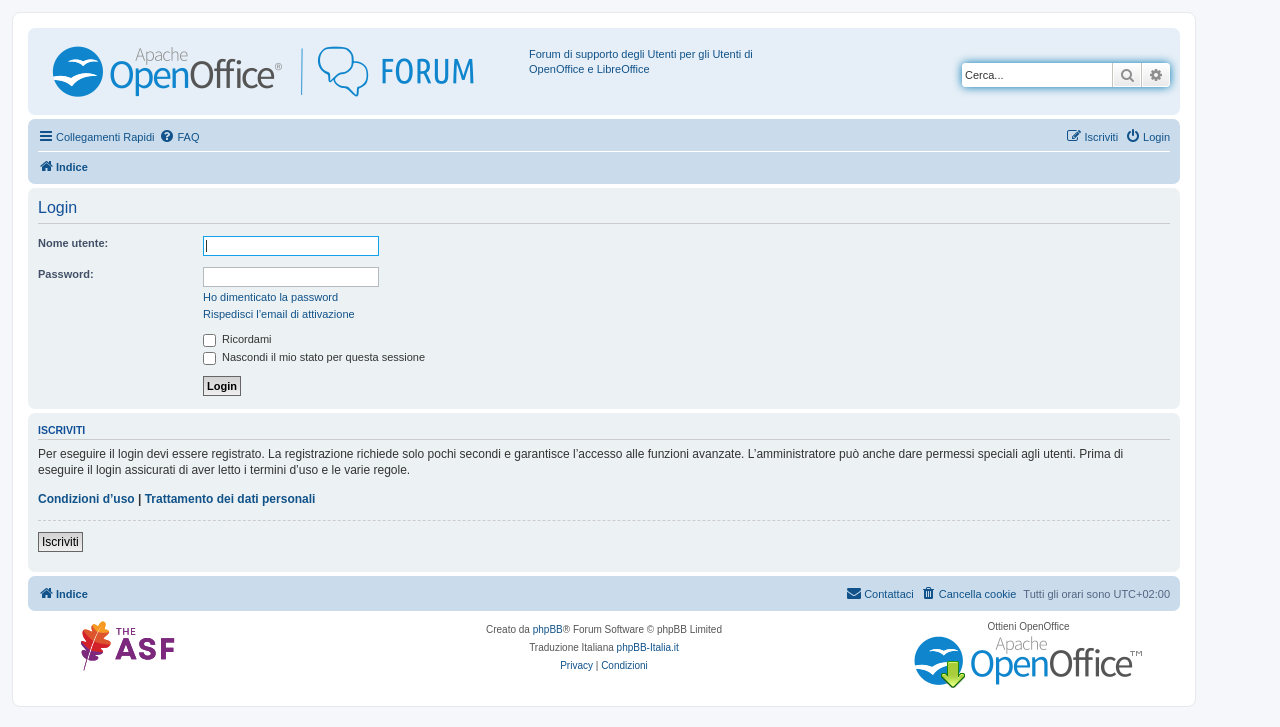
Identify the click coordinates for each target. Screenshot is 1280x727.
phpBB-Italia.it (648, 647)
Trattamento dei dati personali (230, 499)
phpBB (548, 629)
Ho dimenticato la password (270, 297)
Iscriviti (60, 542)
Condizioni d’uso (86, 499)
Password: (66, 274)
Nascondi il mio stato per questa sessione (314, 357)
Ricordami (237, 339)
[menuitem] (179, 137)
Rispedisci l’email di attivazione (279, 314)
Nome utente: (73, 243)
